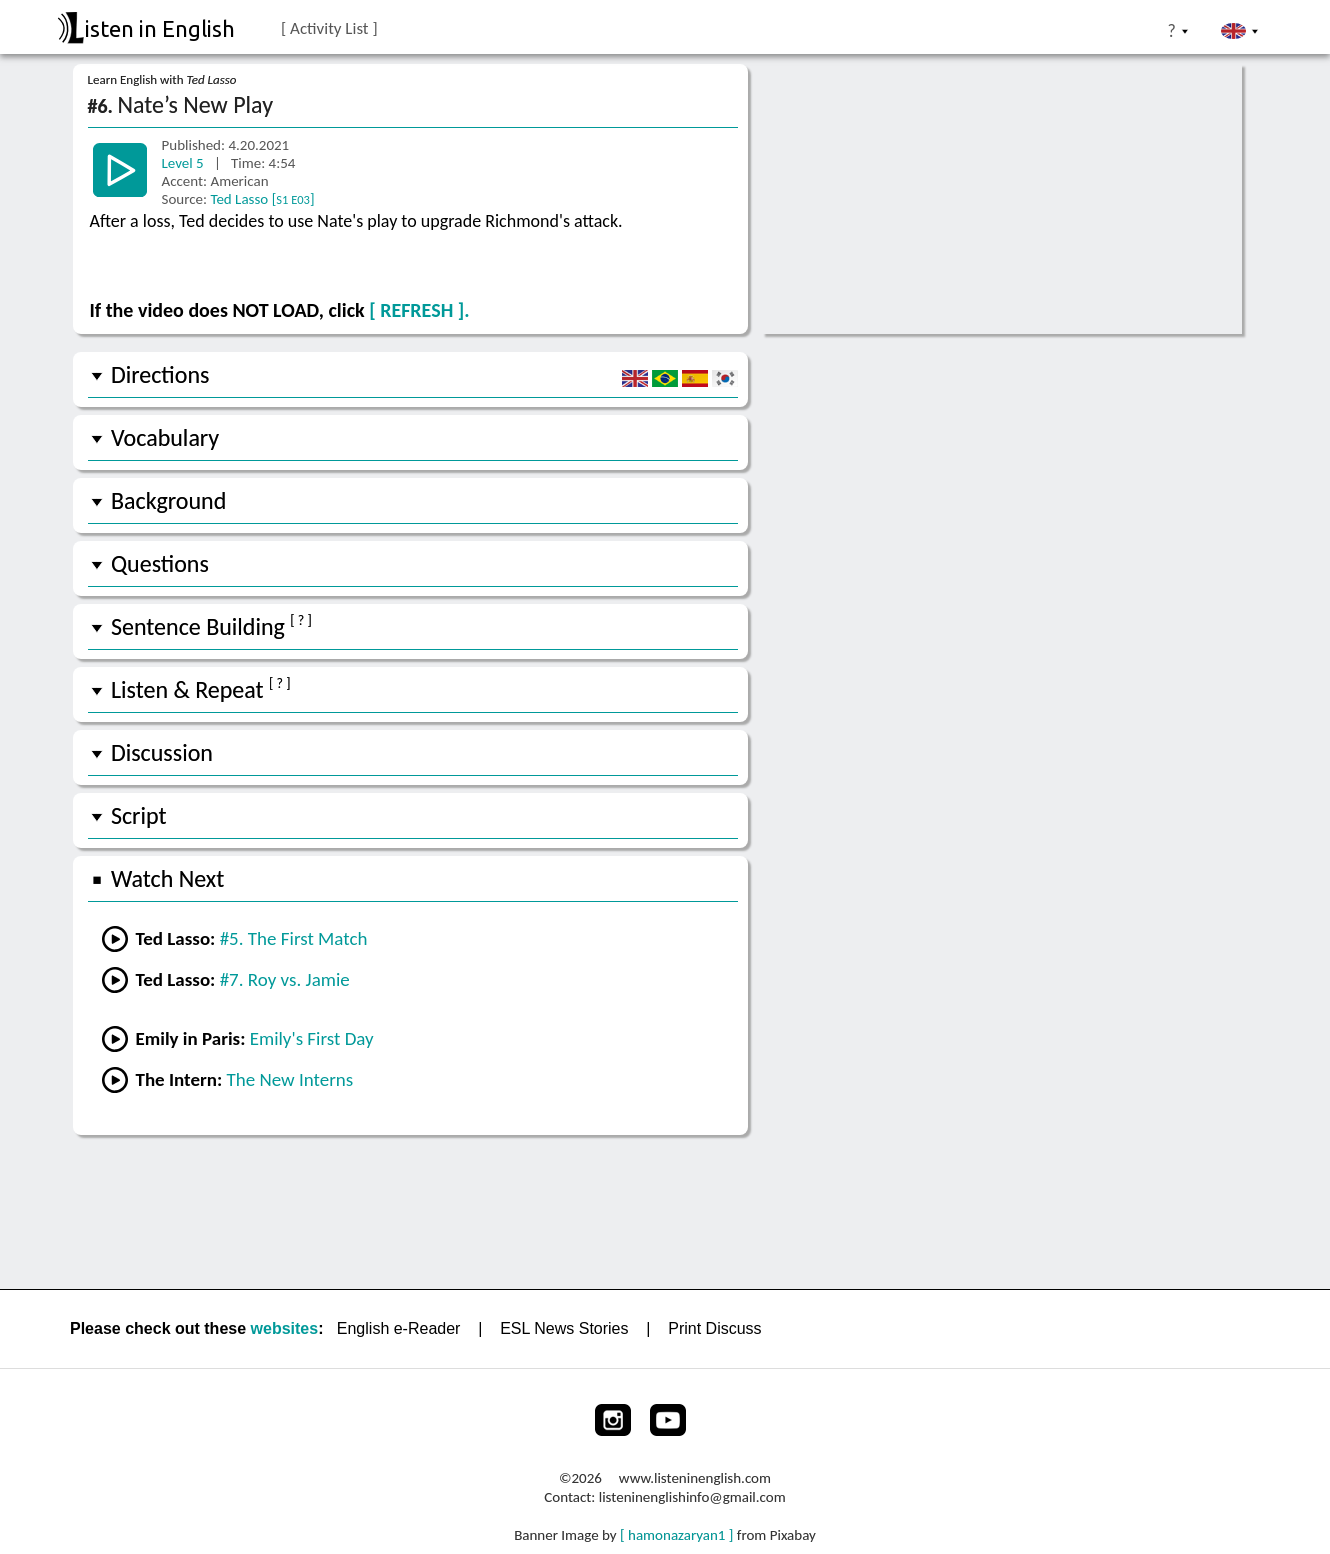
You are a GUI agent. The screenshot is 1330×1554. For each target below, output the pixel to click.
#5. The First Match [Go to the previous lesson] (294, 938)
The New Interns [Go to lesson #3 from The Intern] (289, 1079)
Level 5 (185, 163)
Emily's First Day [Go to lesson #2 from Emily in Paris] (312, 1038)
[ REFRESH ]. (419, 310)
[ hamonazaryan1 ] (676, 1535)
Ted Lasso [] (262, 199)
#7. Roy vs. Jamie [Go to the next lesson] (285, 979)
